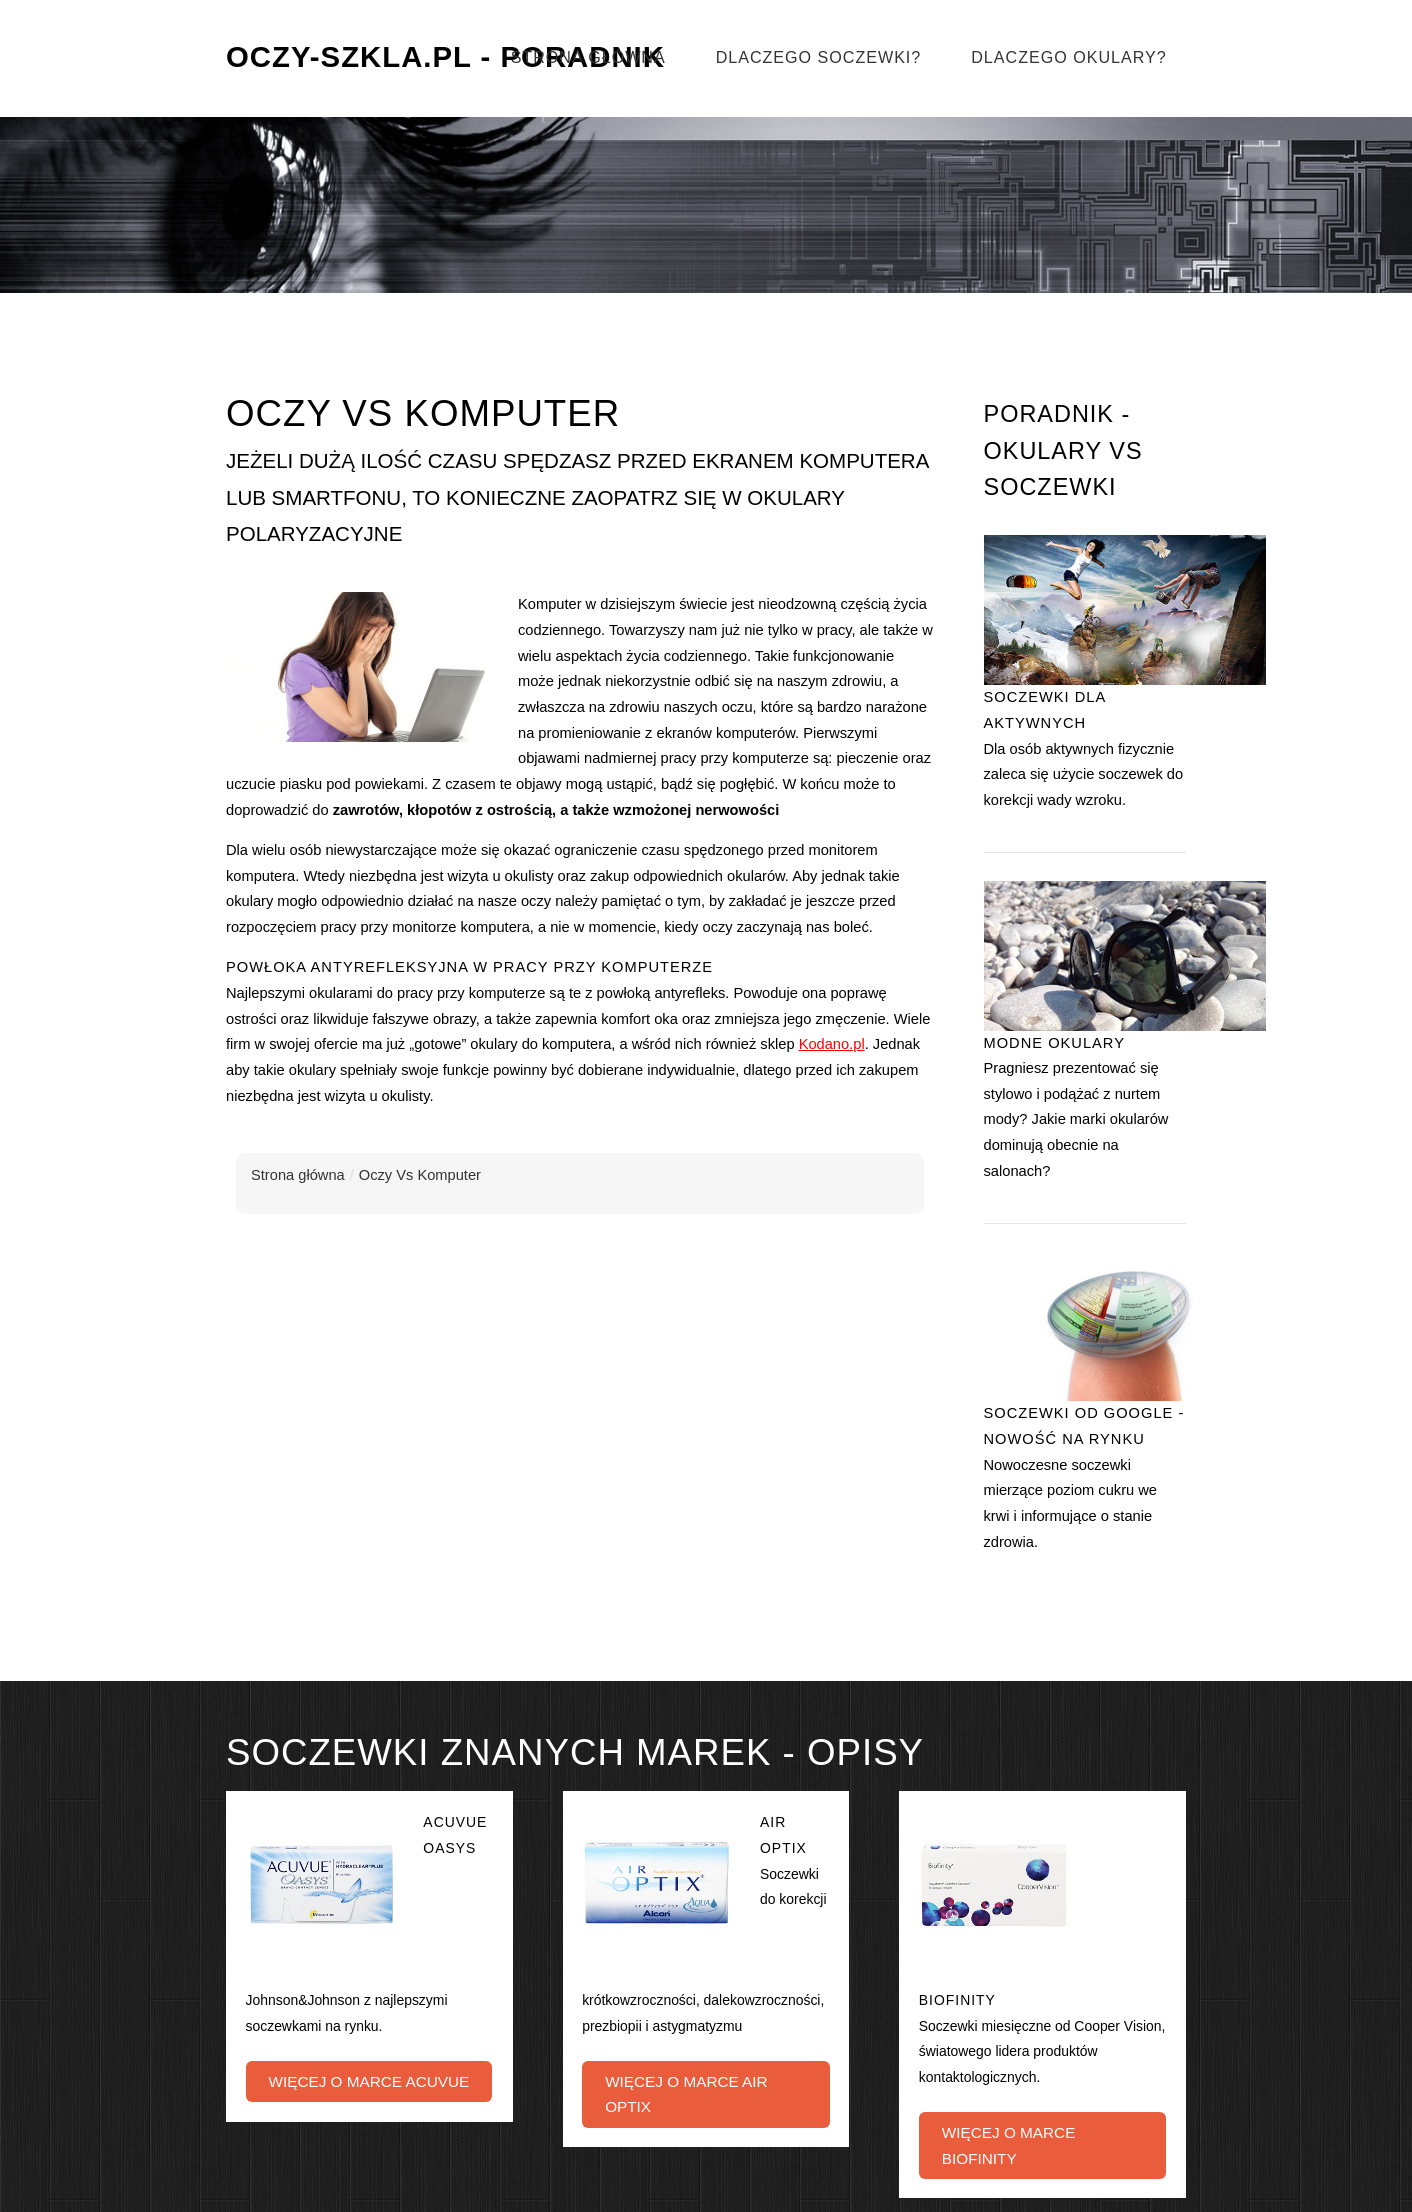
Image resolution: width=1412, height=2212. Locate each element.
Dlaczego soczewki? (819, 57)
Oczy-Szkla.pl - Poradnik (445, 57)
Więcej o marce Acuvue (368, 2081)
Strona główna (588, 57)
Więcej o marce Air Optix (686, 2094)
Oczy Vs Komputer (420, 1175)
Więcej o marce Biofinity (1009, 2145)
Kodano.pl (832, 1044)
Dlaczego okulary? (1068, 57)
